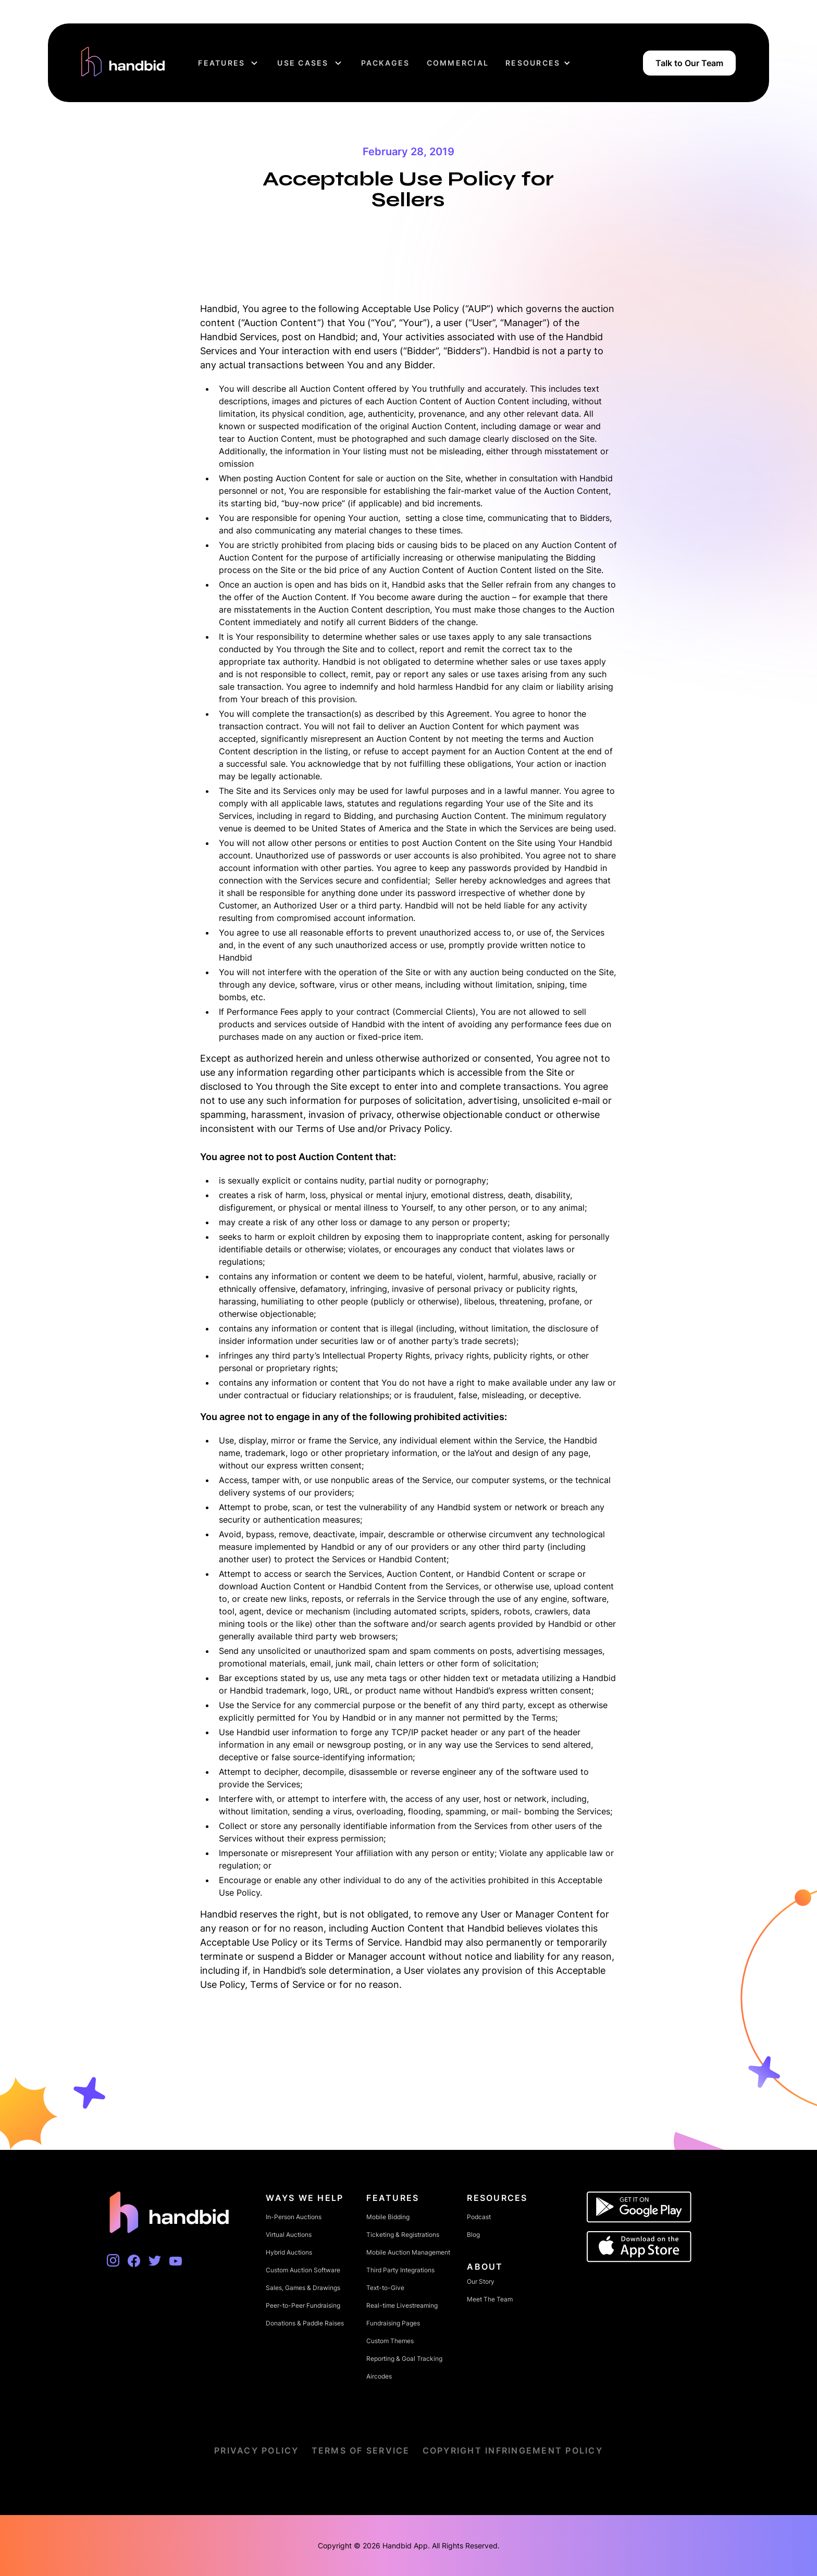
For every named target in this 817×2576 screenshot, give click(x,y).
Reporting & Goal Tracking (404, 2358)
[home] (123, 63)
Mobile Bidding (388, 2217)
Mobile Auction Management (408, 2252)
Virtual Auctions (289, 2234)
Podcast (479, 2217)
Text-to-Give (385, 2288)
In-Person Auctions (293, 2217)
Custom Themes (390, 2341)
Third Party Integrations (400, 2270)
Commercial (458, 62)
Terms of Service (361, 2450)
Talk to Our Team (689, 63)
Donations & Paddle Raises (305, 2323)
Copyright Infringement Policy (513, 2450)
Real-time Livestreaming (402, 2305)
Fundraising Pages (393, 2323)
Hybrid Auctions (289, 2252)
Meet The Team (490, 2299)
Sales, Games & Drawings (303, 2288)
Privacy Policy (256, 2450)
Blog (473, 2234)
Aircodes (379, 2376)
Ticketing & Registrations (402, 2234)
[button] (229, 63)
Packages (385, 62)
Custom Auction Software (303, 2270)
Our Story (480, 2281)
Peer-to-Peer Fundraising (303, 2305)
